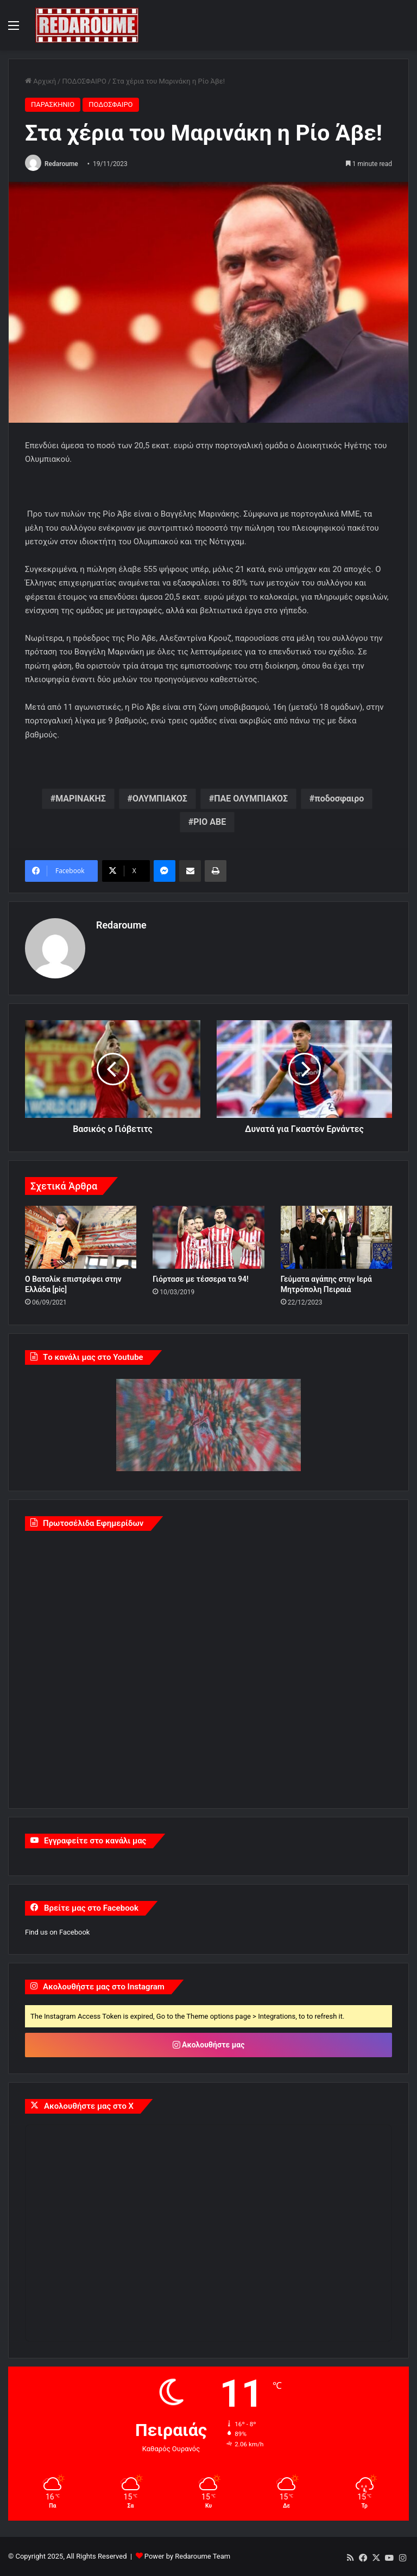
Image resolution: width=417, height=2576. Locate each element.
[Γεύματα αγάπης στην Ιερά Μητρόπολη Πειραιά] (336, 1237)
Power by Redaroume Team (187, 2556)
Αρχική (40, 81)
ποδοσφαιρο (339, 798)
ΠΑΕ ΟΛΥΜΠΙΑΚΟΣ (251, 798)
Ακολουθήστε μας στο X (89, 2106)
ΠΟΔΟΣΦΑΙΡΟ (84, 81)
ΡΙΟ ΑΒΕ (209, 822)
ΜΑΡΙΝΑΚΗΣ (80, 798)
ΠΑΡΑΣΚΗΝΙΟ (52, 104)
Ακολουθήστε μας (209, 2044)
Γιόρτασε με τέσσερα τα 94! (201, 1279)
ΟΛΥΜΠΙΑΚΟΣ (159, 798)
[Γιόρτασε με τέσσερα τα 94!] (208, 1237)
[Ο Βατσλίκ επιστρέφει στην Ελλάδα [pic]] (80, 1237)
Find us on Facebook (57, 1932)
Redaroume (61, 164)
